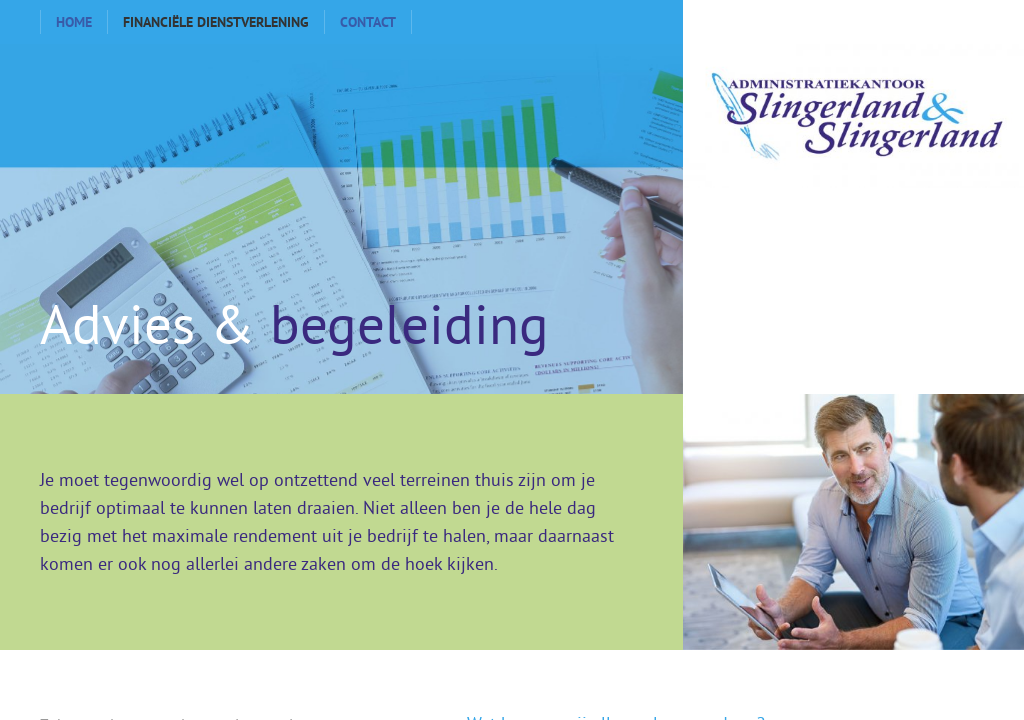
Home (74, 22)
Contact (368, 22)
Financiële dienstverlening (216, 22)
